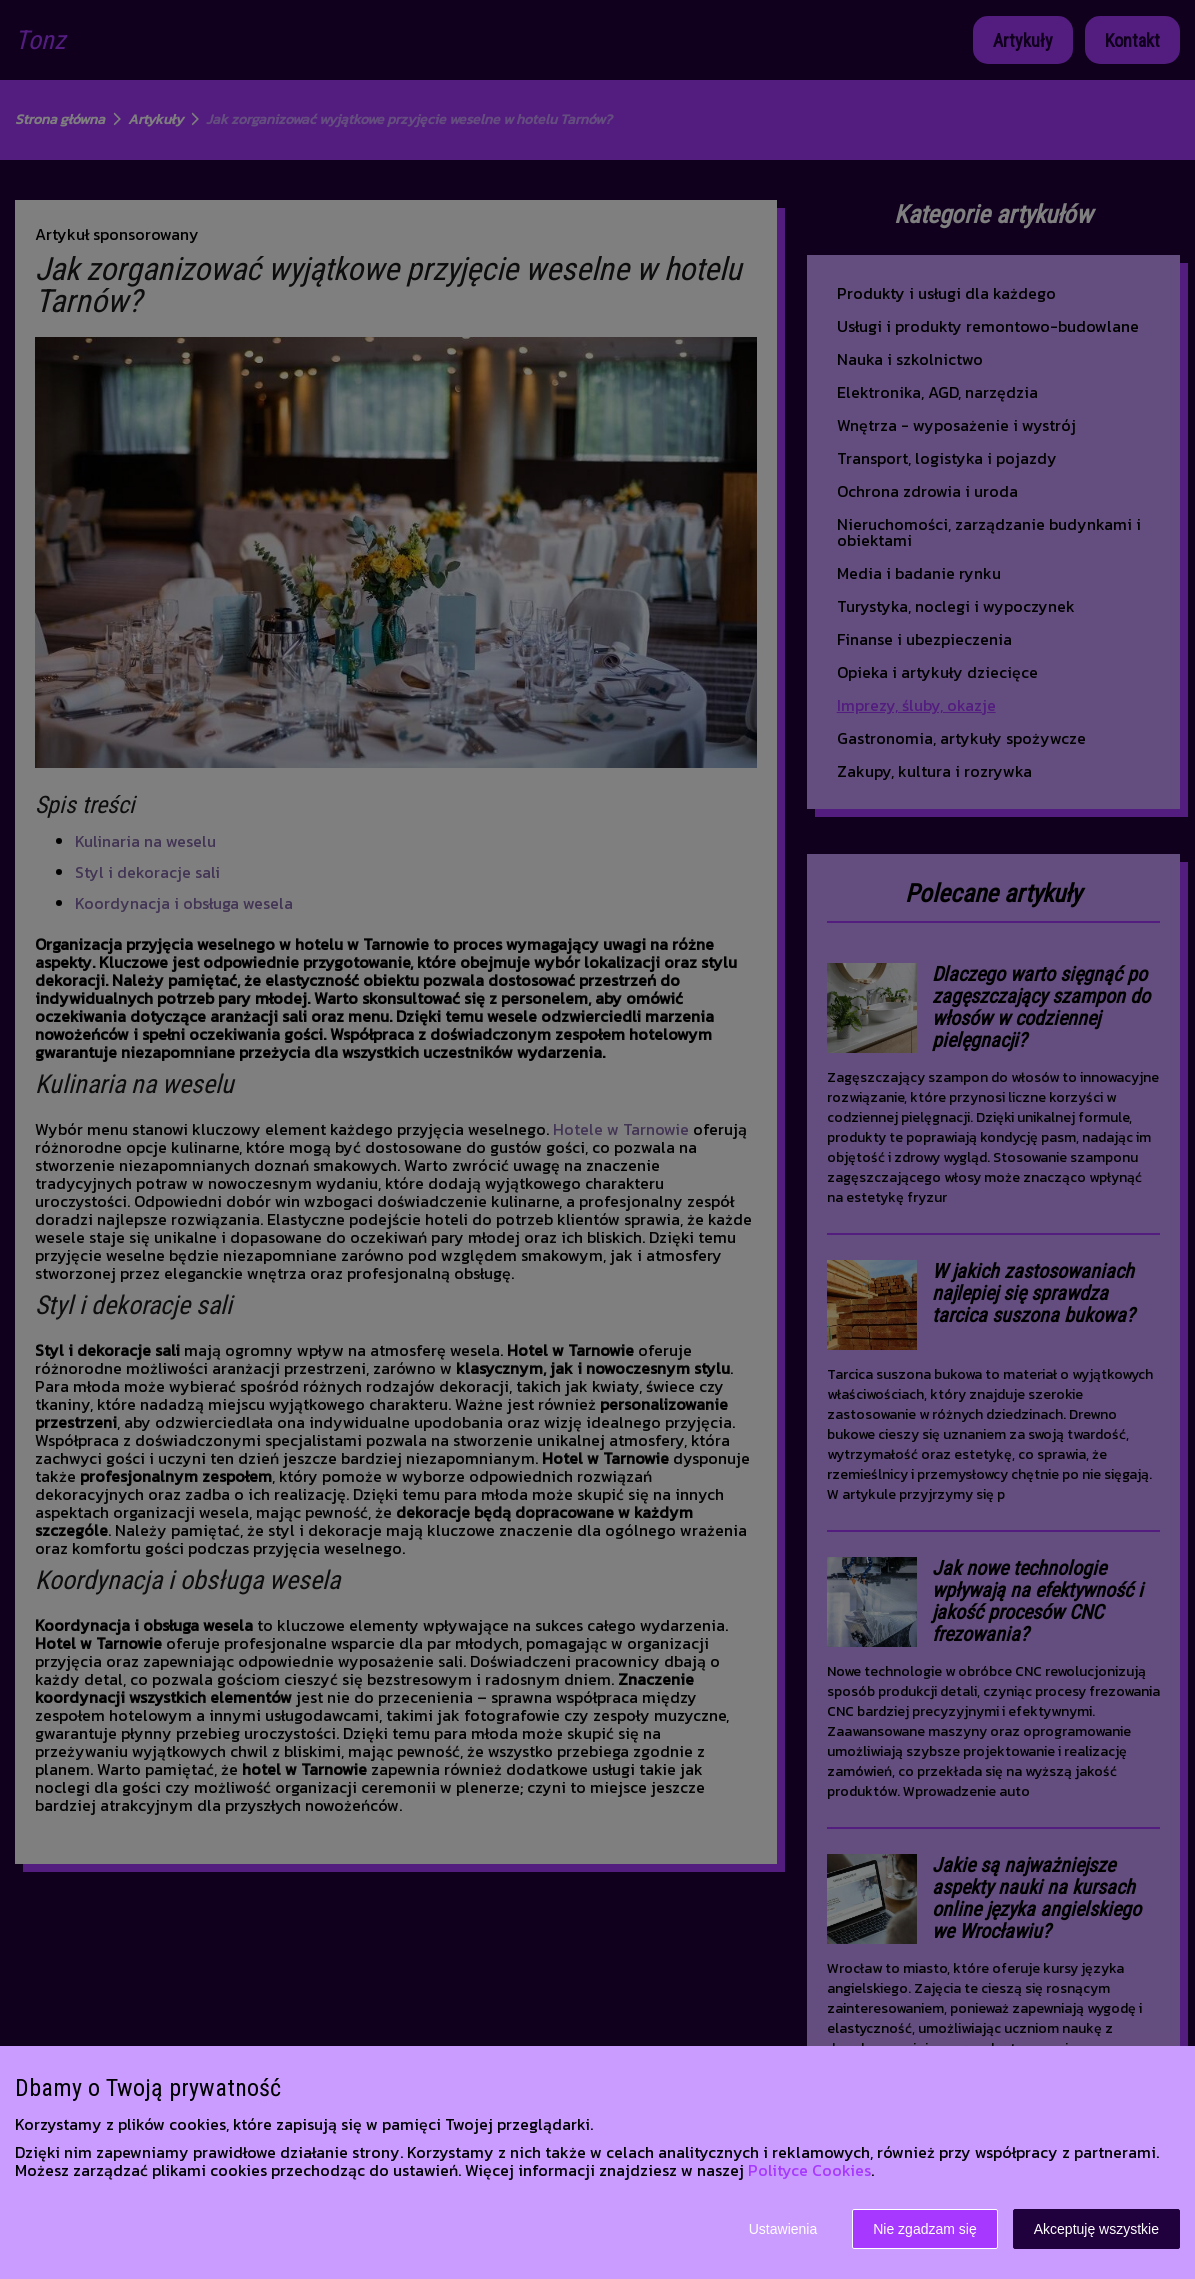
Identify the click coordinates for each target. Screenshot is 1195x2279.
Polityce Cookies (809, 2170)
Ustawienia (783, 2229)
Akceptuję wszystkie (1096, 2229)
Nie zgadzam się (925, 2229)
